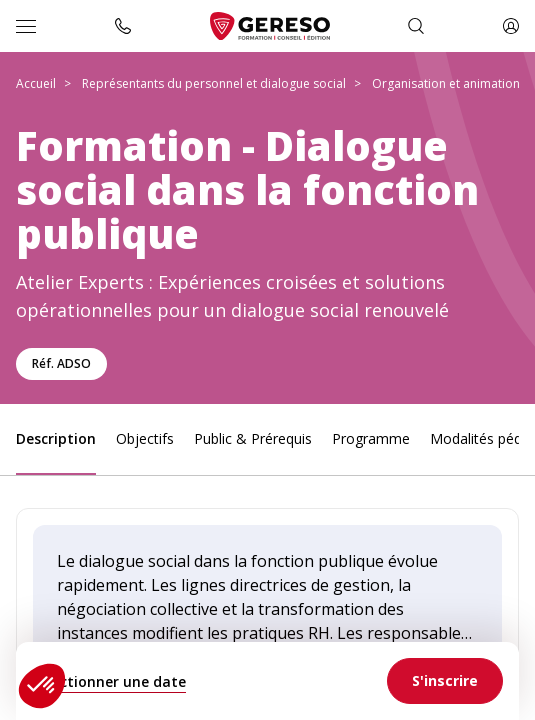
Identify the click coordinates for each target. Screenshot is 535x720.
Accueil (36, 83)
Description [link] (56, 438)
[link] (445, 681)
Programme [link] (371, 438)
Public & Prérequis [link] (253, 438)
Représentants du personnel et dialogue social (214, 83)
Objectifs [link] (145, 438)
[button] (42, 686)
